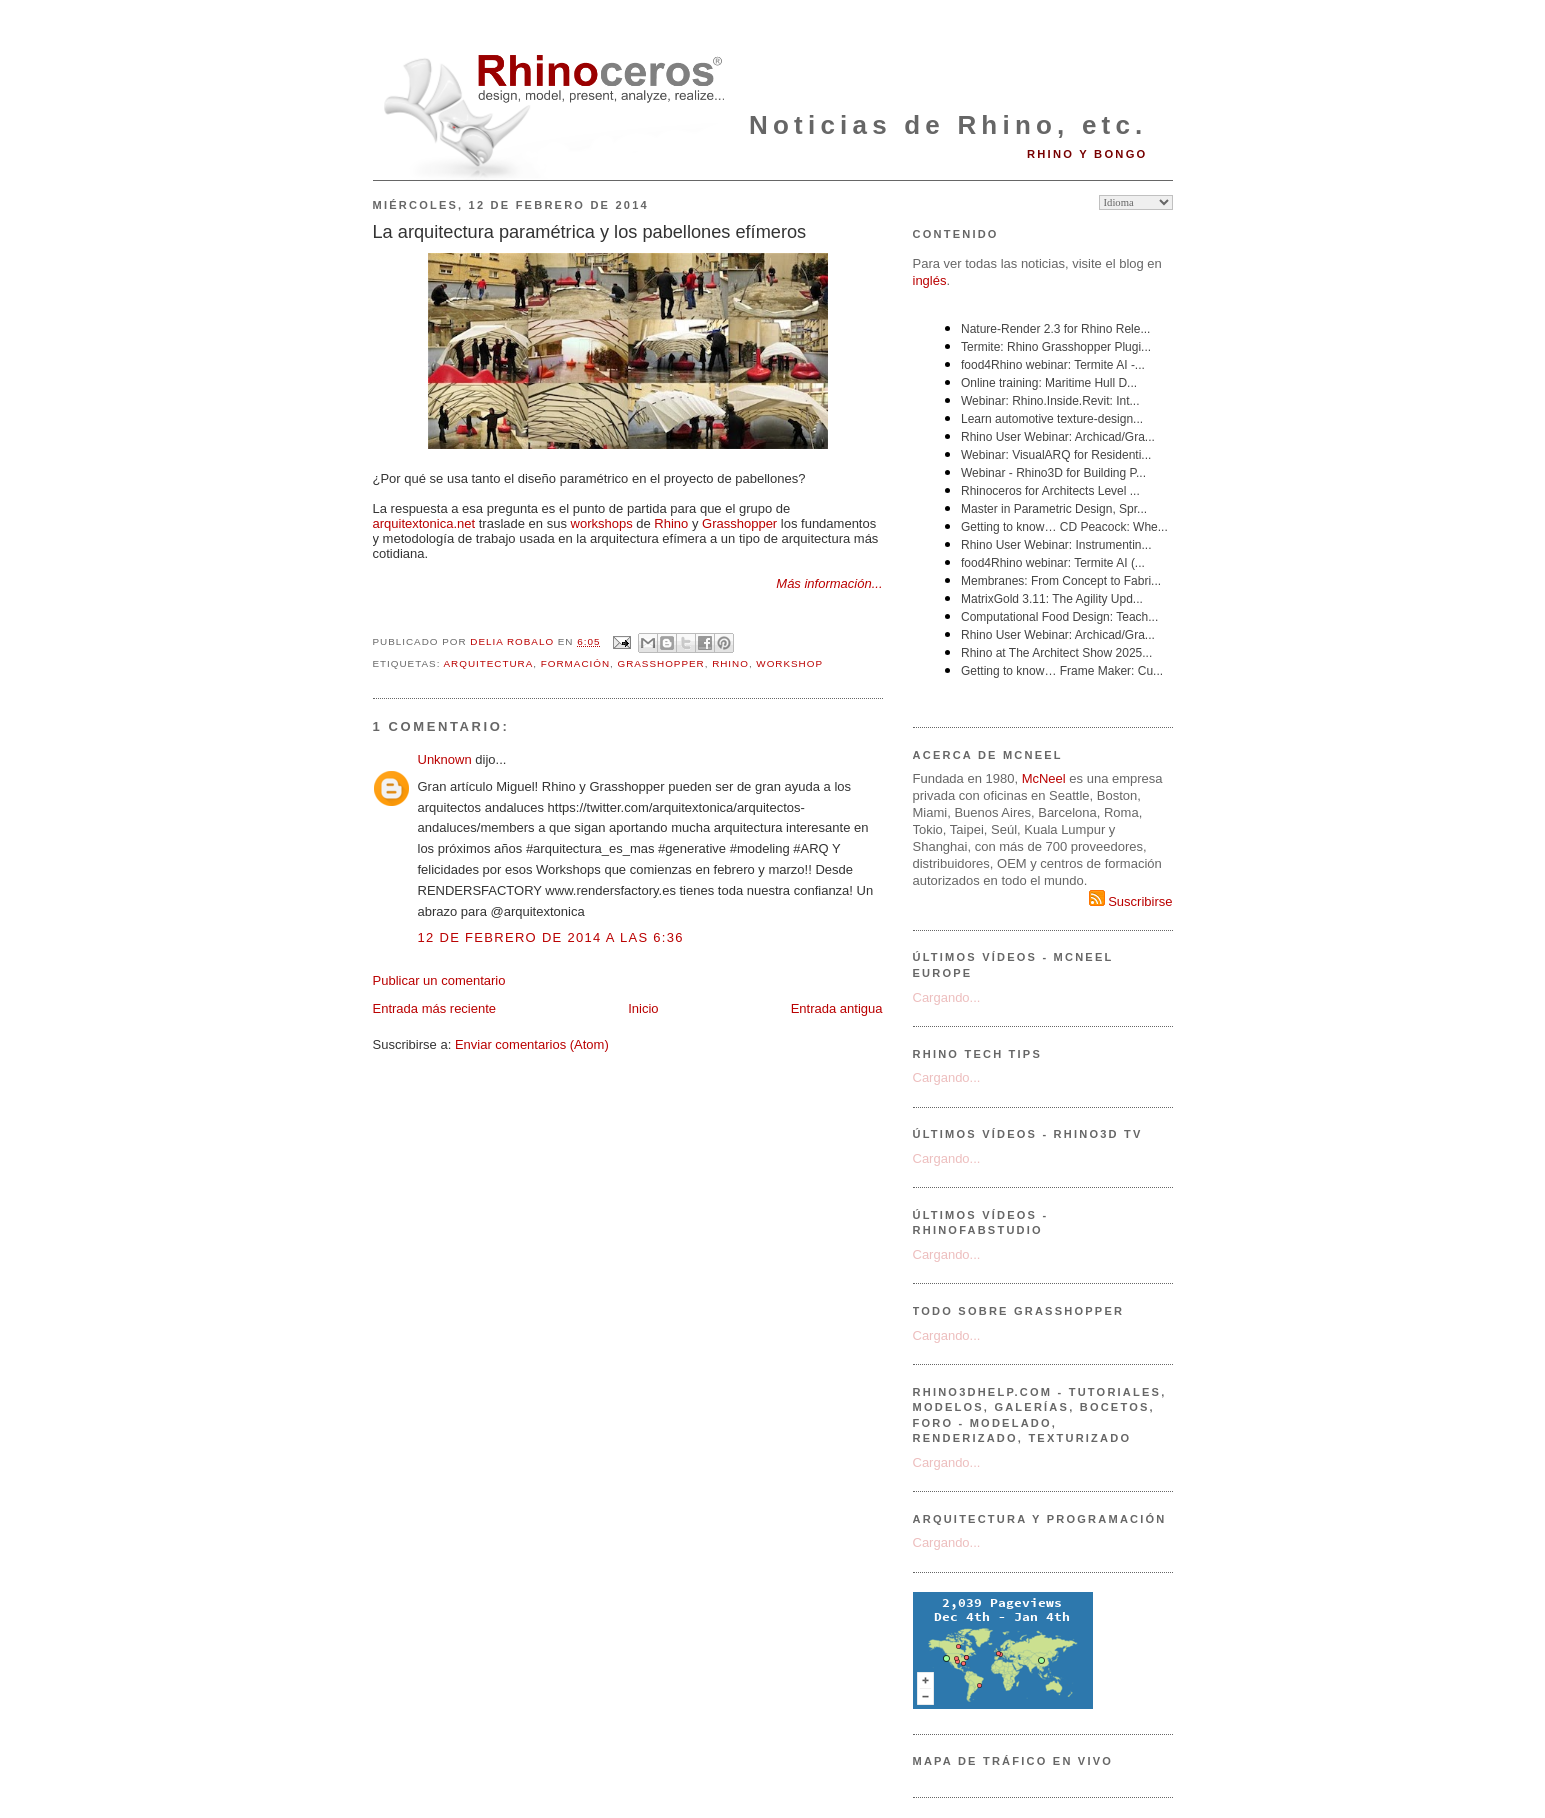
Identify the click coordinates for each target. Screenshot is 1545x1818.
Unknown (445, 759)
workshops (602, 523)
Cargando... (947, 997)
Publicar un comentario (439, 980)
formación (575, 663)
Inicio (643, 1008)
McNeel (1044, 778)
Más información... (829, 583)
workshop (789, 663)
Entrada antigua (837, 1008)
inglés (930, 280)
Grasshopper (739, 523)
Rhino (671, 523)
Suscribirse (1131, 901)
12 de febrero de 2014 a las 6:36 (551, 937)
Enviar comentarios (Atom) (532, 1044)
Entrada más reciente (435, 1008)
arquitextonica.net (424, 523)
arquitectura (489, 663)
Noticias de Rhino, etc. (948, 125)
